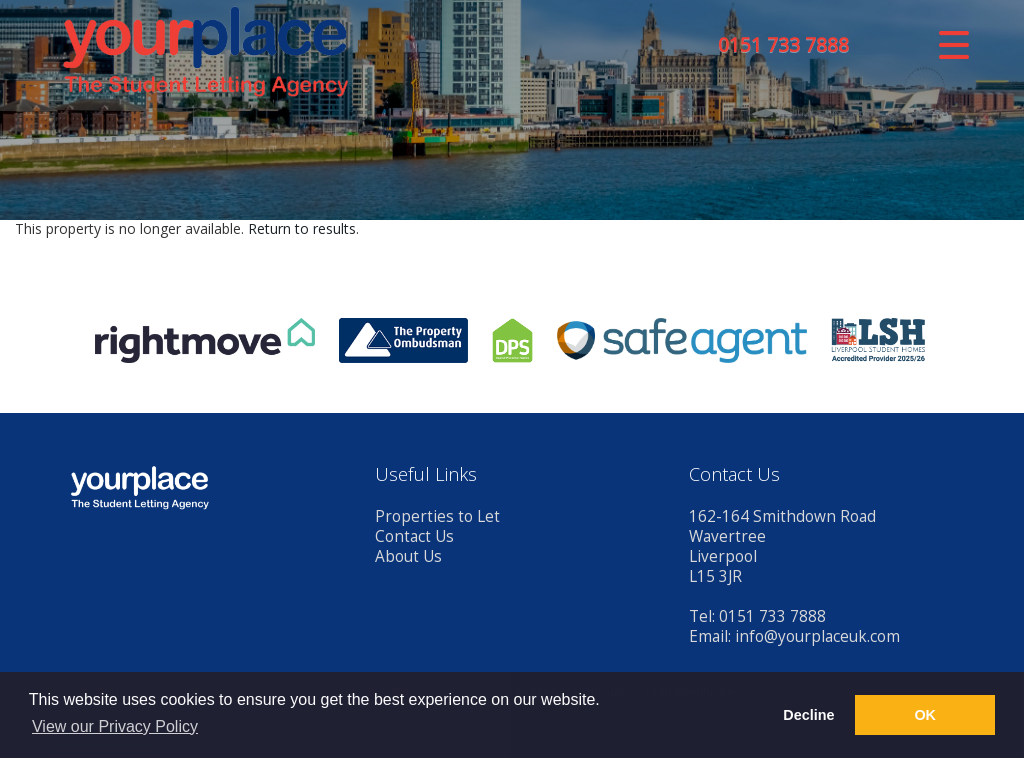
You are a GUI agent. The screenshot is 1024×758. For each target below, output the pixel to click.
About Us (408, 556)
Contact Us (414, 536)
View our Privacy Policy (115, 726)
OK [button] (925, 715)
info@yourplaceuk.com (817, 636)
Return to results (302, 228)
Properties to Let (437, 516)
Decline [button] (808, 715)
